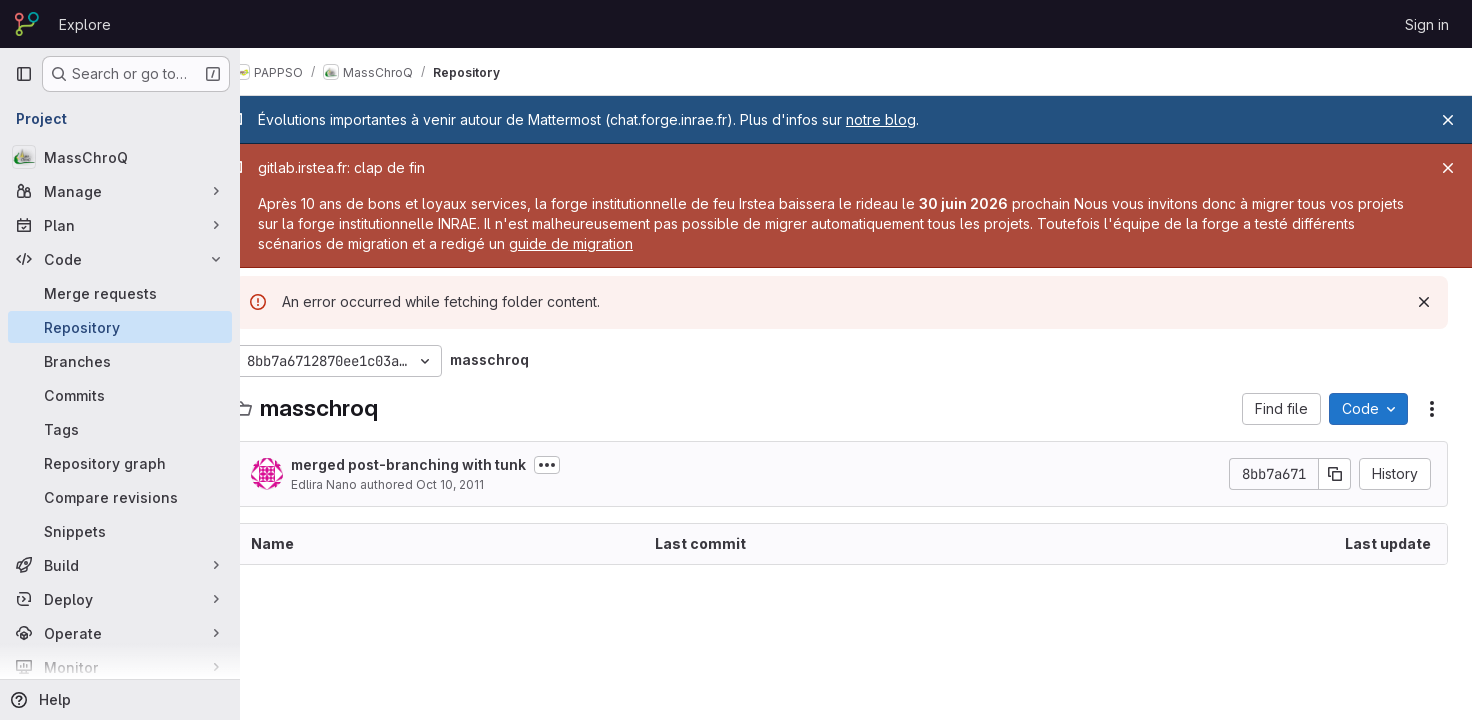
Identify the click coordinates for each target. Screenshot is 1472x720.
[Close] (1448, 120)
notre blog (911, 119)
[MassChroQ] (120, 157)
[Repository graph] (120, 463)
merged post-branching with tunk (438, 464)
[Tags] (120, 429)
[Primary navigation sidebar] (24, 74)
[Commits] (120, 395)
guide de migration (668, 243)
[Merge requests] (120, 293)
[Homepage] (27, 24)
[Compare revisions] (120, 497)
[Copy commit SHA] (1335, 474)
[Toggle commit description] (577, 465)
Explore (85, 24)
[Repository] (120, 327)
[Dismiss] (1424, 302)
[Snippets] (120, 531)
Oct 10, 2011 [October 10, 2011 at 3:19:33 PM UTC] (480, 484)
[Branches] (120, 361)
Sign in (1427, 24)
